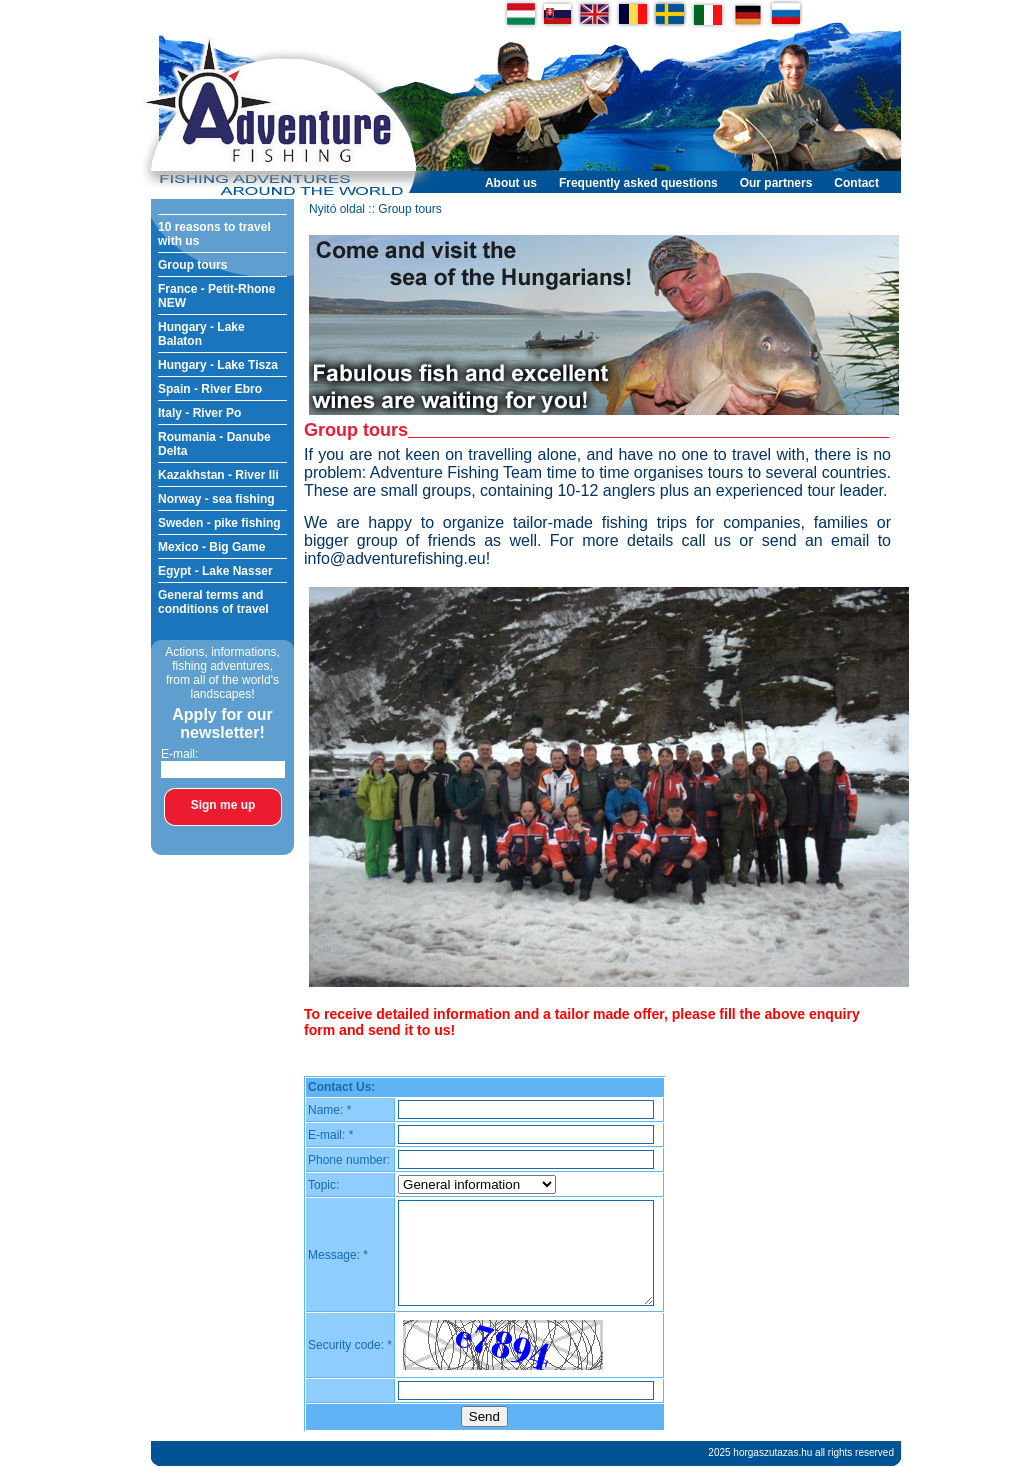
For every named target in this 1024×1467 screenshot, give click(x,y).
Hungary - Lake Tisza (218, 365)
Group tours (192, 265)
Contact (856, 183)
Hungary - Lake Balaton (201, 334)
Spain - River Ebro (210, 389)
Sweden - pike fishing (219, 523)
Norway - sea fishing (216, 499)
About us (511, 183)
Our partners (776, 183)
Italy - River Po (199, 413)
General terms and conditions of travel (213, 602)
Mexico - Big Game (211, 547)
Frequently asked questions (638, 183)
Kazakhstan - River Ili (218, 475)
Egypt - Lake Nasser (215, 571)
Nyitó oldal (337, 209)
